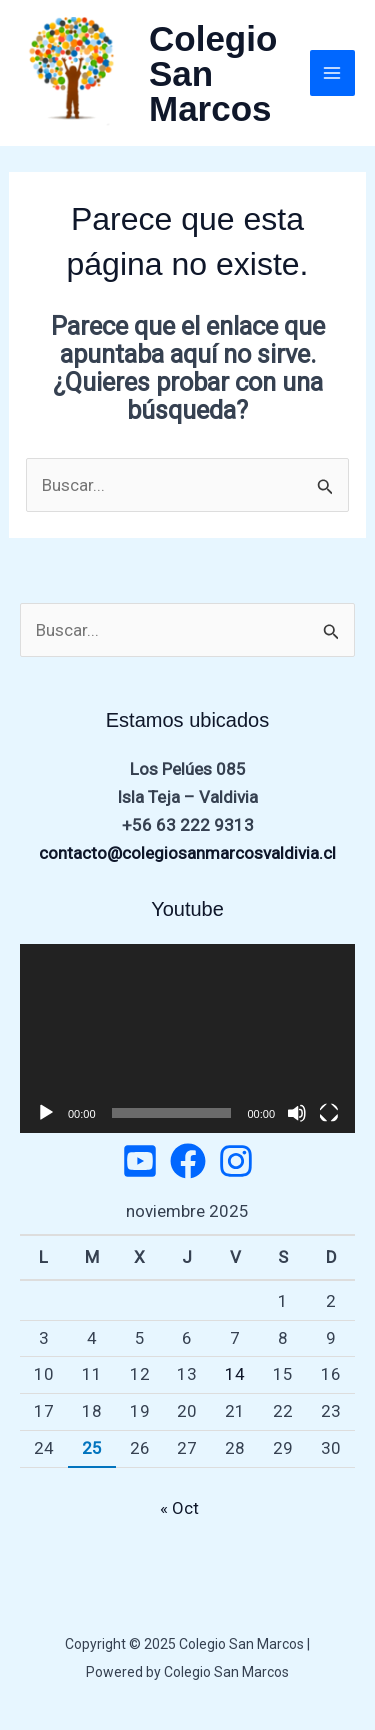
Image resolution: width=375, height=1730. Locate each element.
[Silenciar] (297, 1113)
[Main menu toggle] (333, 73)
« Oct (179, 1508)
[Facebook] (188, 1161)
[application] (187, 1038)
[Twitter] (140, 1161)
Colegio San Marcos (213, 73)
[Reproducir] (46, 1113)
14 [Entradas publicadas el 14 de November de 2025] (235, 1374)
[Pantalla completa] (329, 1113)
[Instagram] (236, 1161)
